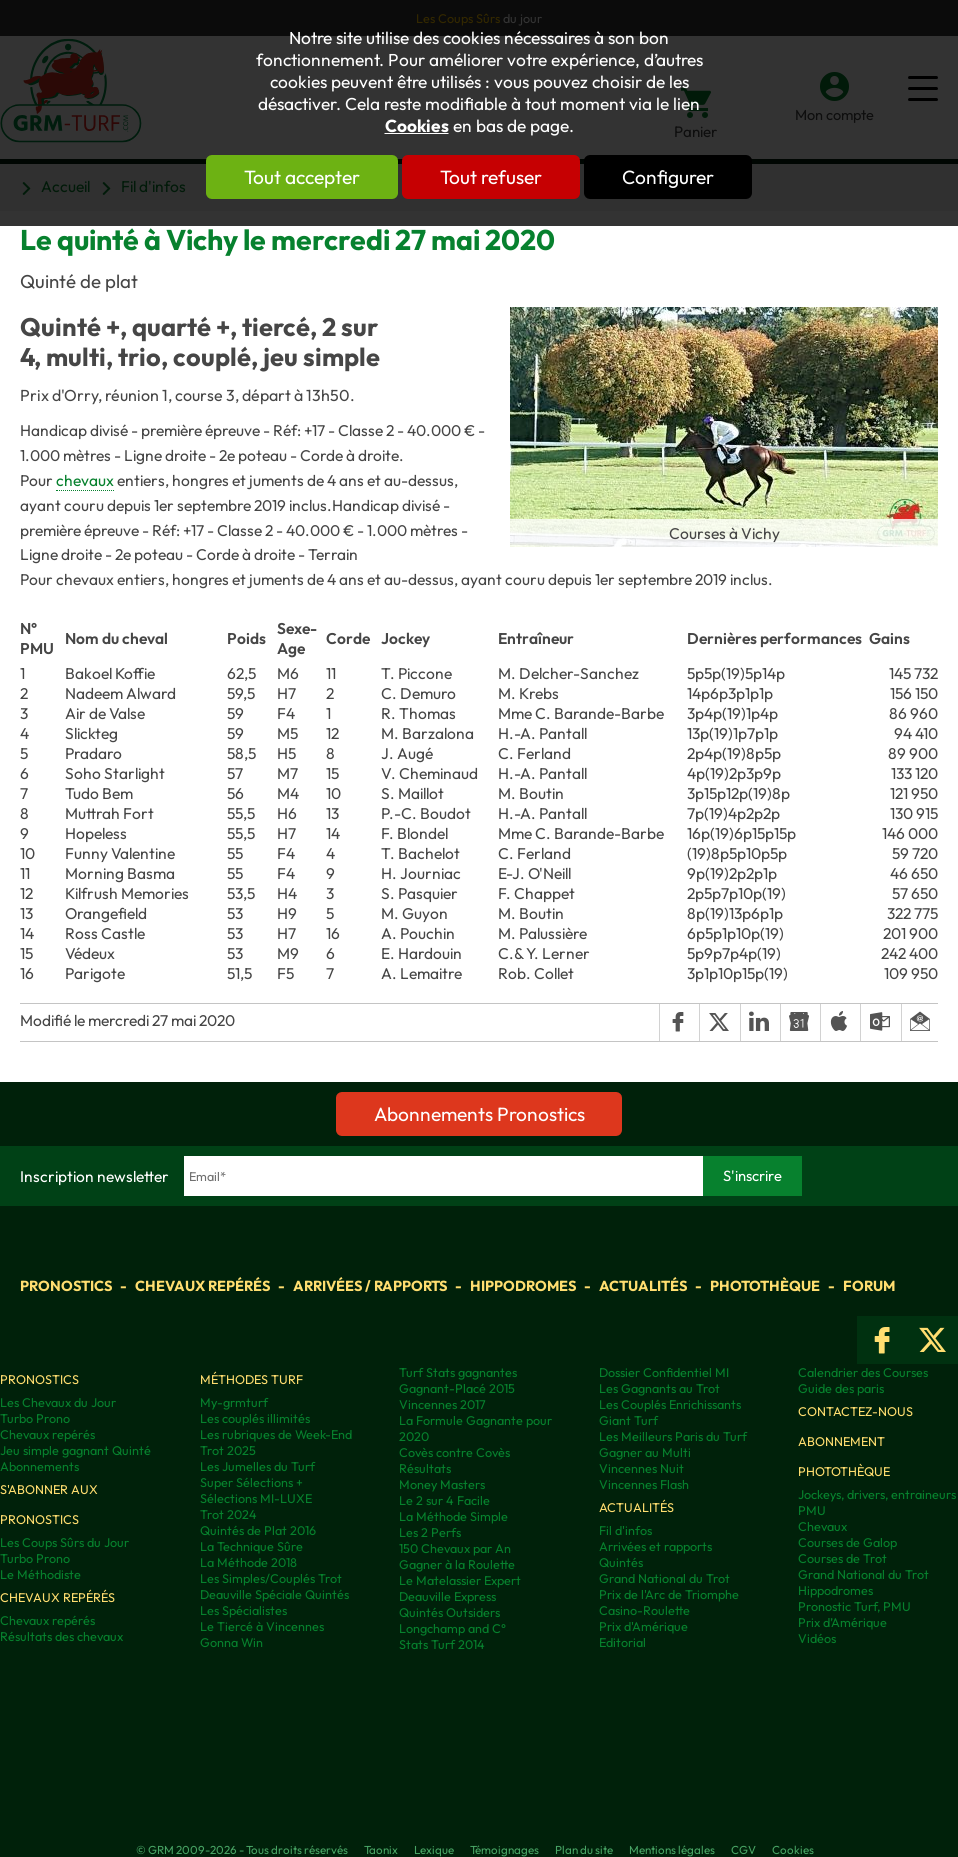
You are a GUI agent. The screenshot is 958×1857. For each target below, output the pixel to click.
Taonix (381, 1849)
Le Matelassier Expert (460, 1580)
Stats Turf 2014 (442, 1644)
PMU (812, 1510)
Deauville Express (447, 1596)
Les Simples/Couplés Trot (271, 1578)
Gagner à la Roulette (457, 1564)
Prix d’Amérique (842, 1622)
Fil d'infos (625, 1530)
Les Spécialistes (243, 1610)
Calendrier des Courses (863, 1372)
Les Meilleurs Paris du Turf (673, 1436)
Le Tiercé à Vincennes (262, 1626)
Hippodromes (523, 1285)
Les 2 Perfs (430, 1532)
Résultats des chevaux (61, 1636)
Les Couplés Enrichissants (670, 1404)
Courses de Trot (842, 1558)
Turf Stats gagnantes (458, 1372)
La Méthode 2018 (248, 1562)
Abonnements (39, 1466)
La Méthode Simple (453, 1516)
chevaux (85, 480)
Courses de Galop (847, 1542)
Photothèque (765, 1285)
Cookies (417, 126)
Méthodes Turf (251, 1379)
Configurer (676, 177)
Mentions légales (672, 1849)
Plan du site (584, 1849)
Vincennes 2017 (442, 1404)
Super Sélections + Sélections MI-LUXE (256, 1490)
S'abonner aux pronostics (49, 1504)
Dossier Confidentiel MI (664, 1372)
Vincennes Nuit (641, 1468)
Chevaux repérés (202, 1285)
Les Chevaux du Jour (58, 1402)
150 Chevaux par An (455, 1548)
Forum (869, 1285)
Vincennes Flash (644, 1484)
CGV (743, 1849)
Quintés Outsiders (449, 1612)
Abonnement (841, 1441)
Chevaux (822, 1526)
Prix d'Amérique (643, 1626)
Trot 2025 (228, 1450)
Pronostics (66, 1285)
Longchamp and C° (452, 1628)
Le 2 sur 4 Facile (444, 1500)
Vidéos (817, 1638)
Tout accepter (294, 177)
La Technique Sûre (251, 1546)
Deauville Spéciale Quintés (274, 1594)
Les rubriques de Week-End (276, 1434)
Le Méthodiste (40, 1574)
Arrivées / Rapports (370, 1285)
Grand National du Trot (664, 1578)
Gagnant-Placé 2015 (457, 1388)
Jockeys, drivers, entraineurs (877, 1494)
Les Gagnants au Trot (659, 1388)
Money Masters (442, 1484)
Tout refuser (491, 177)
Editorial (622, 1642)
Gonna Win (231, 1642)
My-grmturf (234, 1402)
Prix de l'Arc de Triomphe (669, 1594)
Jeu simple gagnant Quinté (75, 1450)
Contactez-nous (855, 1411)
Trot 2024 (228, 1514)
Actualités (643, 1285)
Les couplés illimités (255, 1418)
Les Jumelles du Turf (257, 1466)
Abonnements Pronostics (479, 1114)
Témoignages (504, 1849)
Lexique (434, 1849)
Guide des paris (841, 1388)
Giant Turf (628, 1420)
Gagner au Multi (645, 1452)
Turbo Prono (35, 1418)
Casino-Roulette (644, 1610)
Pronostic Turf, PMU (854, 1606)
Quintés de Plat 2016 (258, 1530)
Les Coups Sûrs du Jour (64, 1542)
